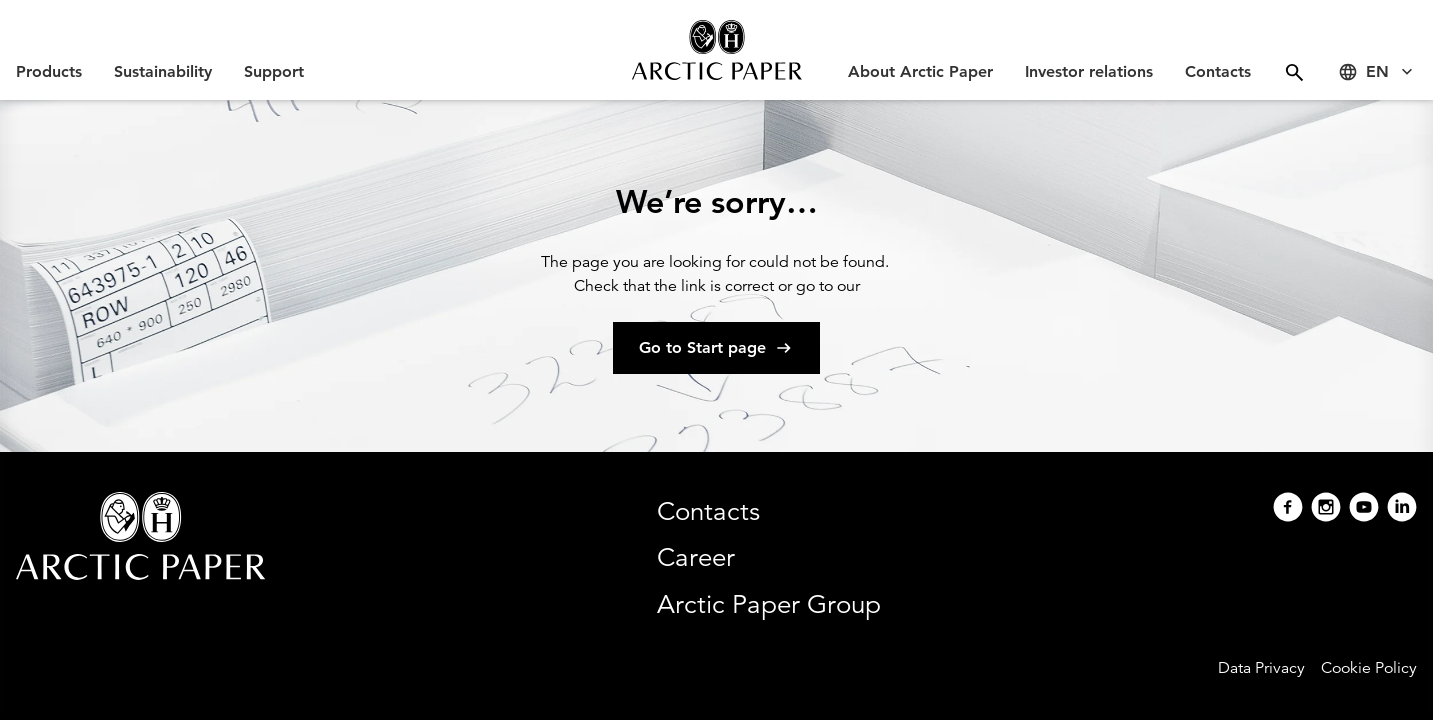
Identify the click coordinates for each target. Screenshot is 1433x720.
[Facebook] (1288, 509)
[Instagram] (1326, 509)
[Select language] (1377, 72)
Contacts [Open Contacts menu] (1218, 71)
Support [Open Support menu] (274, 71)
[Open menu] (1294, 72)
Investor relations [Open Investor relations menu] (1089, 71)
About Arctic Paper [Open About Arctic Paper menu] (920, 71)
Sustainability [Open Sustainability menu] (163, 71)
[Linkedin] (1402, 509)
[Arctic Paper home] (716, 50)
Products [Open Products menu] (49, 71)
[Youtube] (1364, 509)
